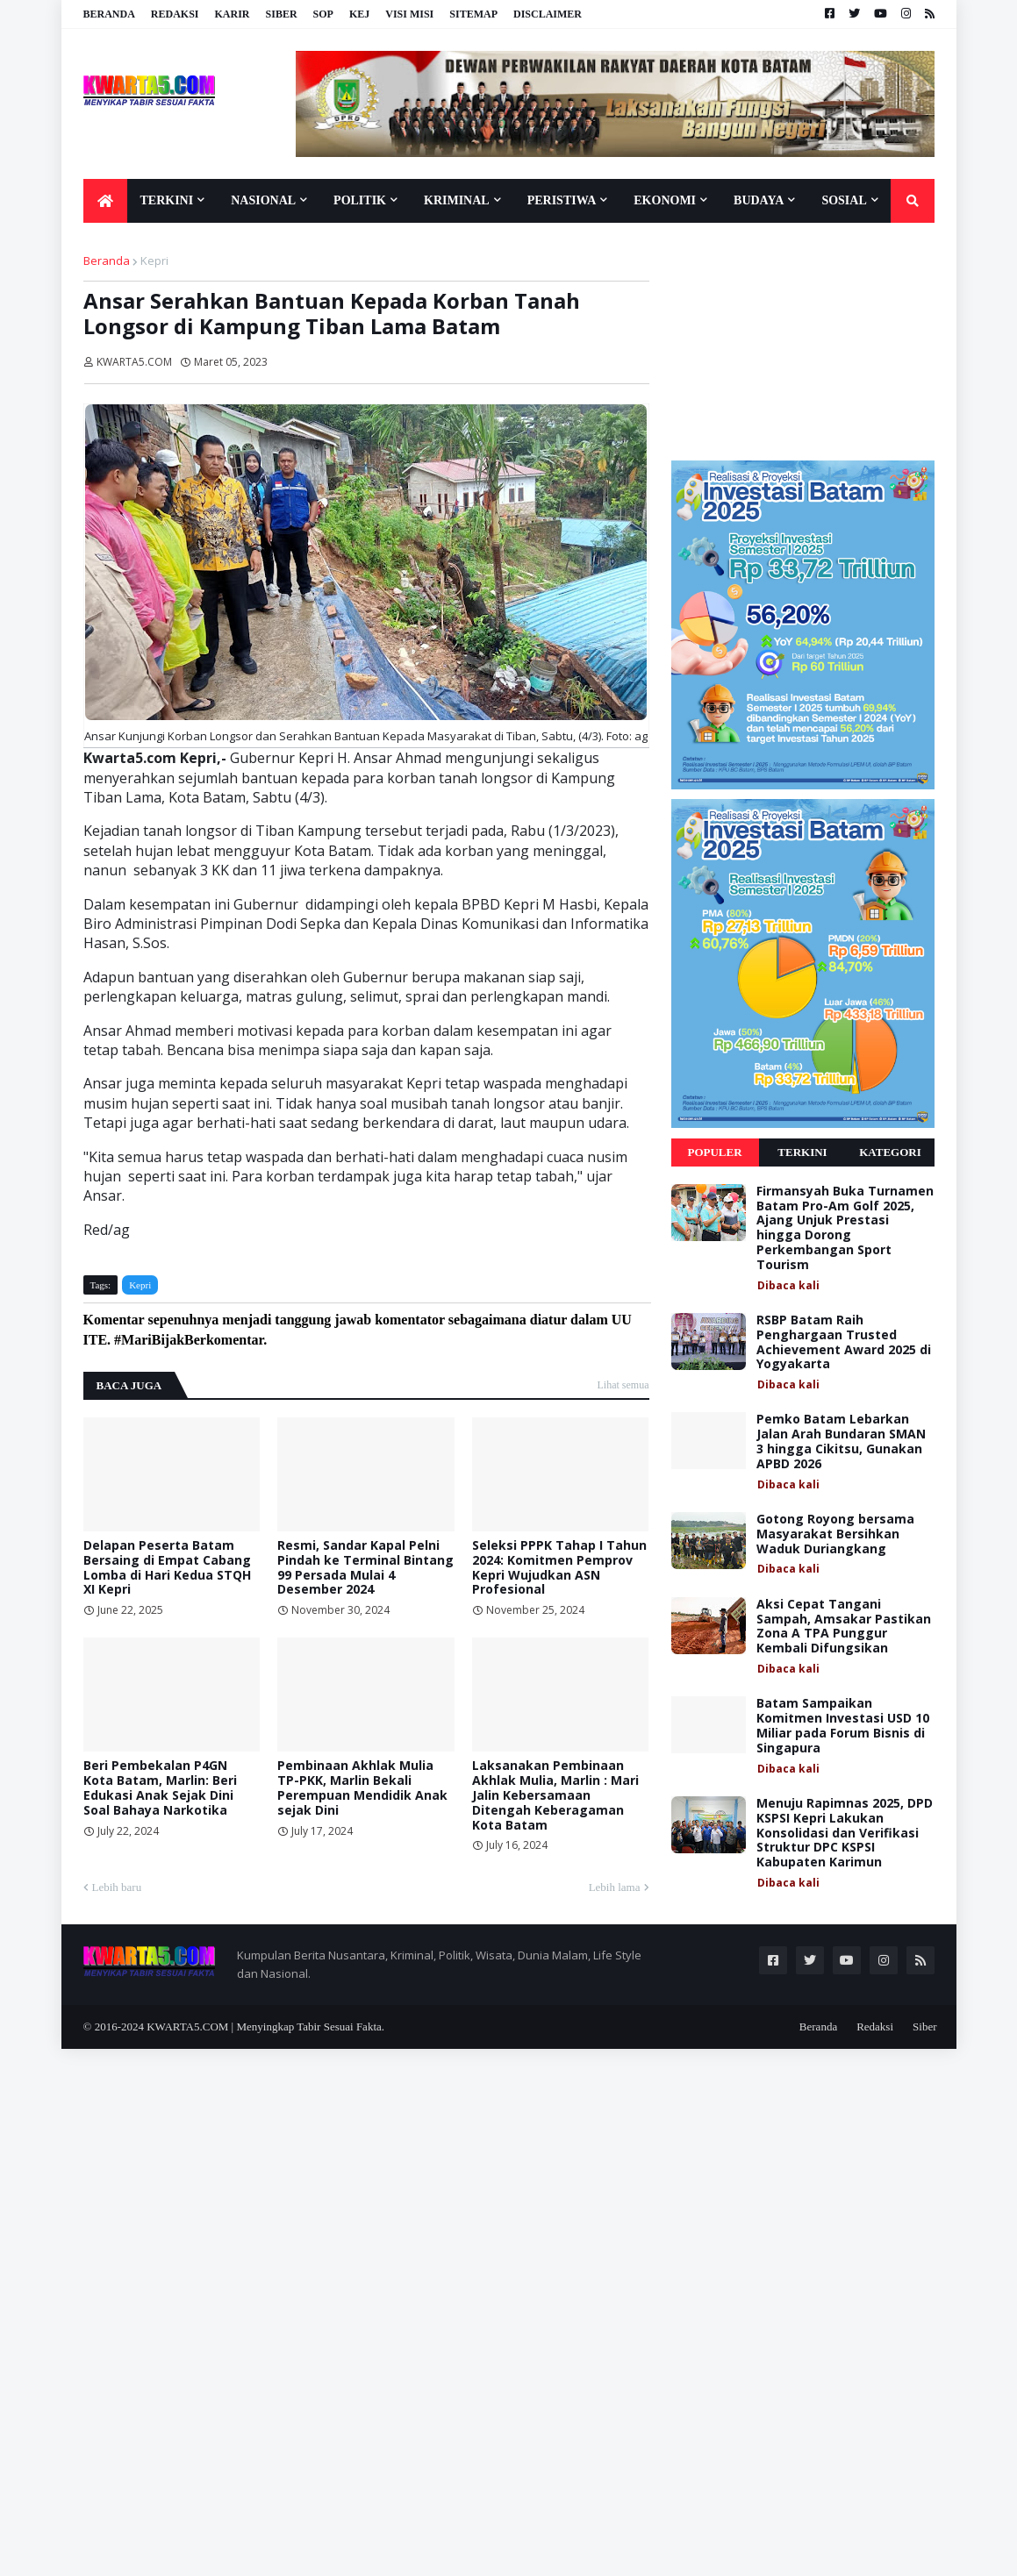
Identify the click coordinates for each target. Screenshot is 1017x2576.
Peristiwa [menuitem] (562, 200)
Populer (714, 1152)
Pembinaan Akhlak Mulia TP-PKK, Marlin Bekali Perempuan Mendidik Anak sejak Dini (362, 1788)
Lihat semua (623, 1385)
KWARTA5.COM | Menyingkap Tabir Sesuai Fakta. (265, 2026)
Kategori (890, 1152)
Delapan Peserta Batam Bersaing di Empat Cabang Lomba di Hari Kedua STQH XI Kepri (167, 1567)
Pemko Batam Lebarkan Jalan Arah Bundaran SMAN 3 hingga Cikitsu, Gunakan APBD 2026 (841, 1441)
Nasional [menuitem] (263, 200)
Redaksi (175, 14)
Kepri (154, 260)
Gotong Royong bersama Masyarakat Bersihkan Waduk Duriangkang (835, 1534)
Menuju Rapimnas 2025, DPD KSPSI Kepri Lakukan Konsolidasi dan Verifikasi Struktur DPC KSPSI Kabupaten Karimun (844, 1833)
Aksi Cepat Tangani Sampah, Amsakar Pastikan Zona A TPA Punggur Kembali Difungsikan (843, 1626)
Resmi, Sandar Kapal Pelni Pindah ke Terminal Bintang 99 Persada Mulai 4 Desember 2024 (365, 1567)
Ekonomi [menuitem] (665, 200)
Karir (232, 14)
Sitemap (473, 14)
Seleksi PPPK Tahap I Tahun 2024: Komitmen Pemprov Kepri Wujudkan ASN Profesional (559, 1567)
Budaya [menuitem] (759, 200)
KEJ (359, 14)
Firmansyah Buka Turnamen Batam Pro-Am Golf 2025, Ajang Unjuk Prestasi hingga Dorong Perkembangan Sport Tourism (845, 1228)
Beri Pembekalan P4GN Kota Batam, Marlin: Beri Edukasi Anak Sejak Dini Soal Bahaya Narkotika (160, 1788)
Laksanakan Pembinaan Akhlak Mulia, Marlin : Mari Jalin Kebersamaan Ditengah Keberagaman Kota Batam (555, 1795)
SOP (323, 14)
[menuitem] (105, 201)
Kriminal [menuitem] (457, 200)
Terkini (802, 1152)
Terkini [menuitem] (167, 200)
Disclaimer (547, 14)
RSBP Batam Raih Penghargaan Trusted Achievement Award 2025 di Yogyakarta (843, 1342)
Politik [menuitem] (359, 200)
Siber (281, 14)
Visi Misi (409, 14)
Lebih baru (117, 1887)
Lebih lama (615, 1887)
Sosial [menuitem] (843, 200)
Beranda (109, 14)
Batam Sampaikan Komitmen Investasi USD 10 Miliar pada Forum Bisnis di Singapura (842, 1725)
